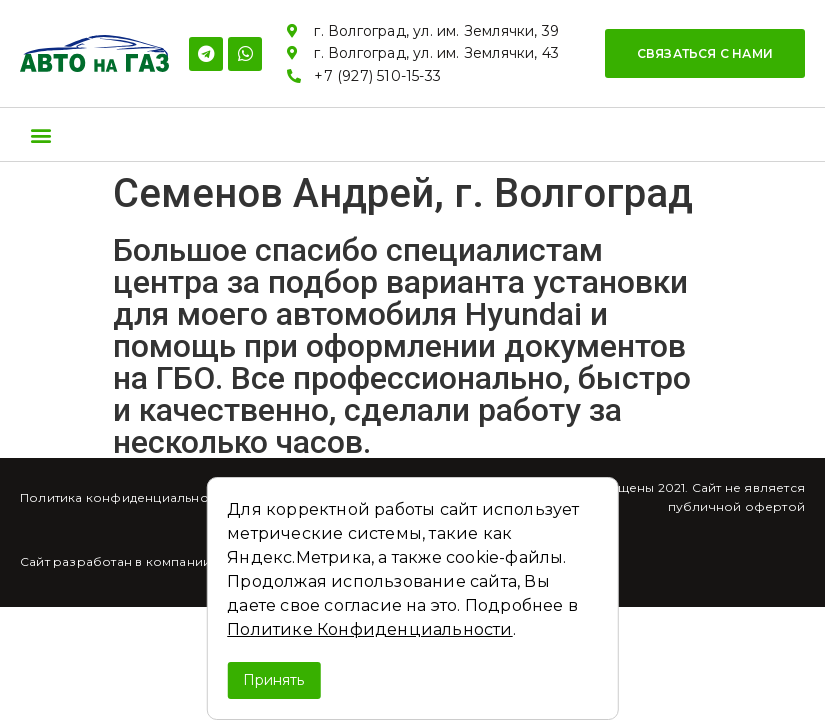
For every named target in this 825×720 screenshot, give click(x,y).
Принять (273, 680)
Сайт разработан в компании (115, 561)
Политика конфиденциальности (124, 497)
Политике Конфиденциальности (369, 629)
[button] (705, 53)
